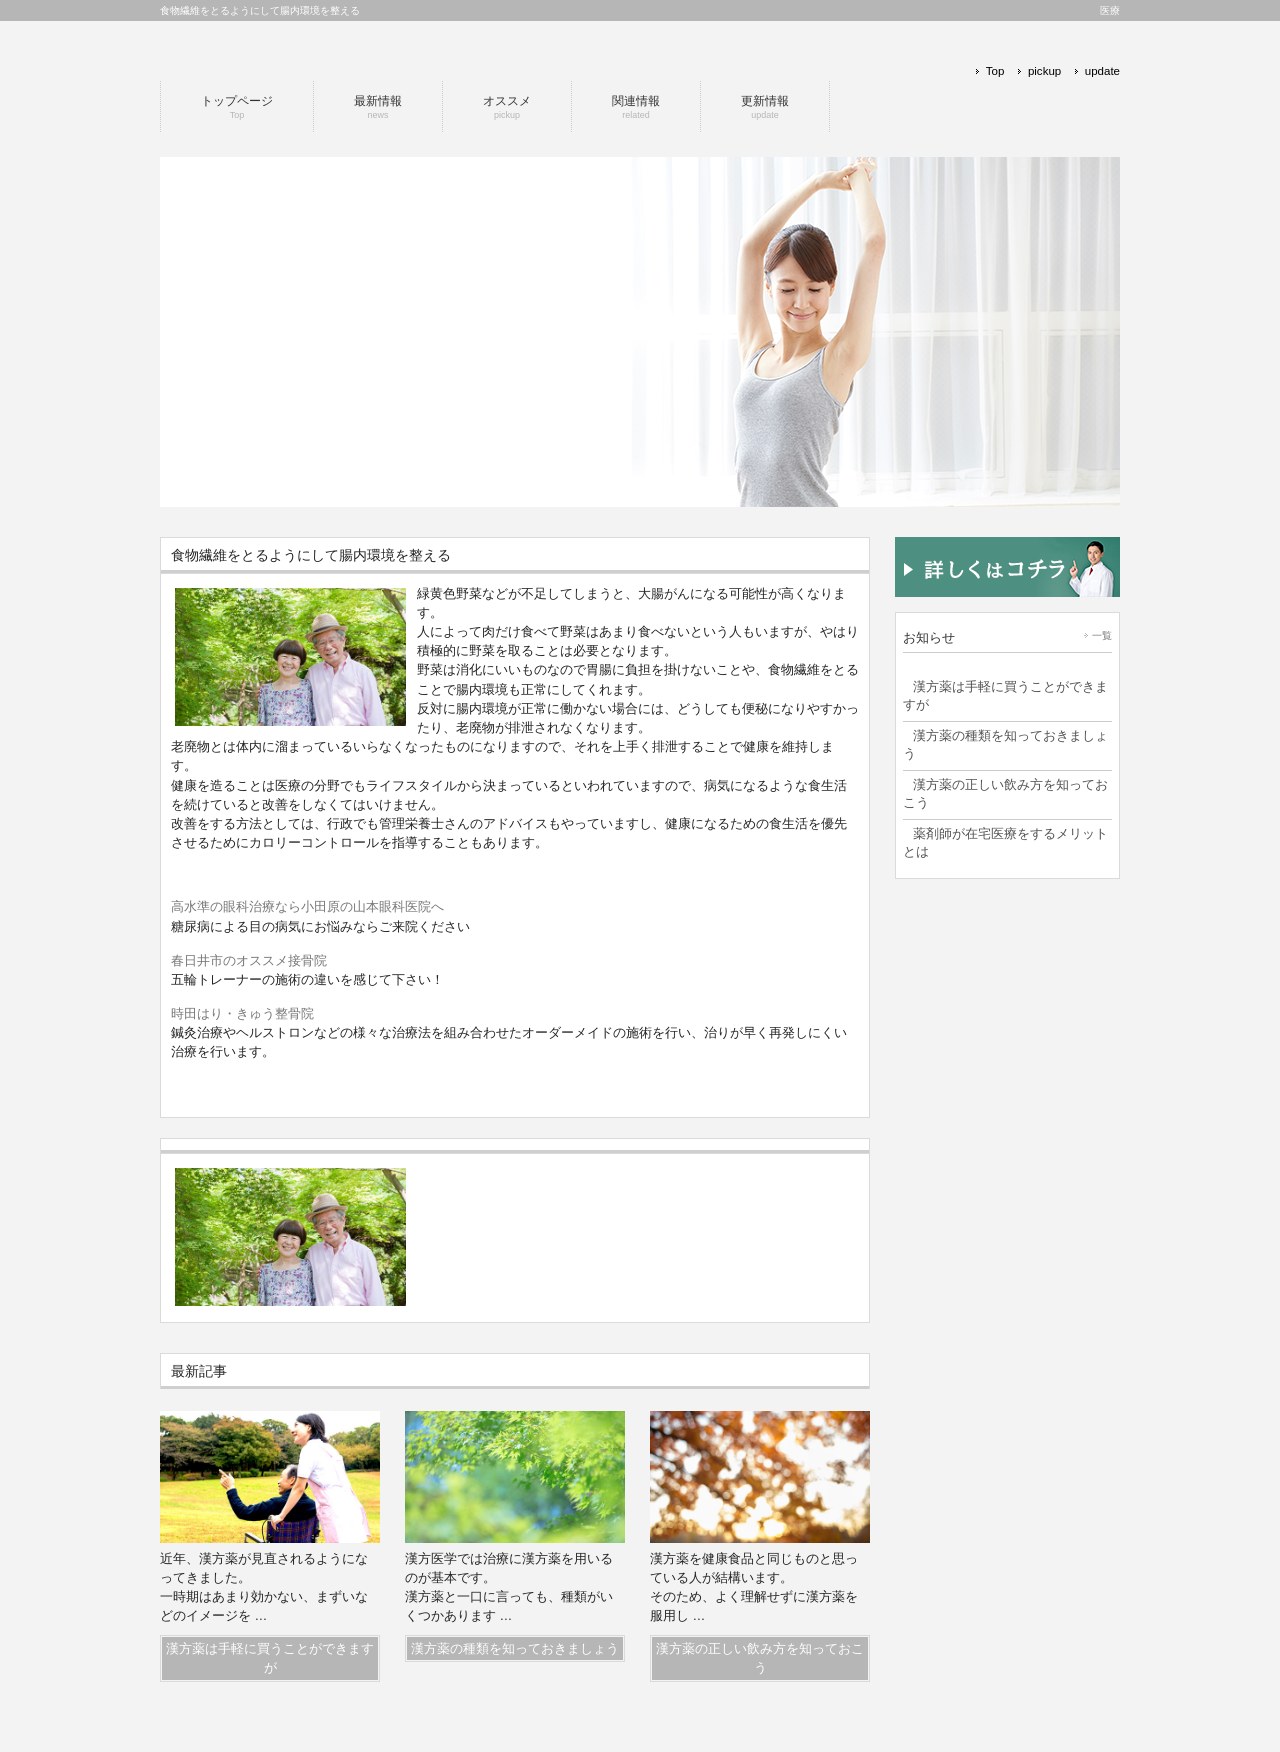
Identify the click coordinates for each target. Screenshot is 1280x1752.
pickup (1044, 71)
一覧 (1102, 635)
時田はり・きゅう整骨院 (242, 1013)
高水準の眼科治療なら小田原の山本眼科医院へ (307, 906)
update (1102, 71)
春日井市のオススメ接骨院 (249, 960)
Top (995, 71)
